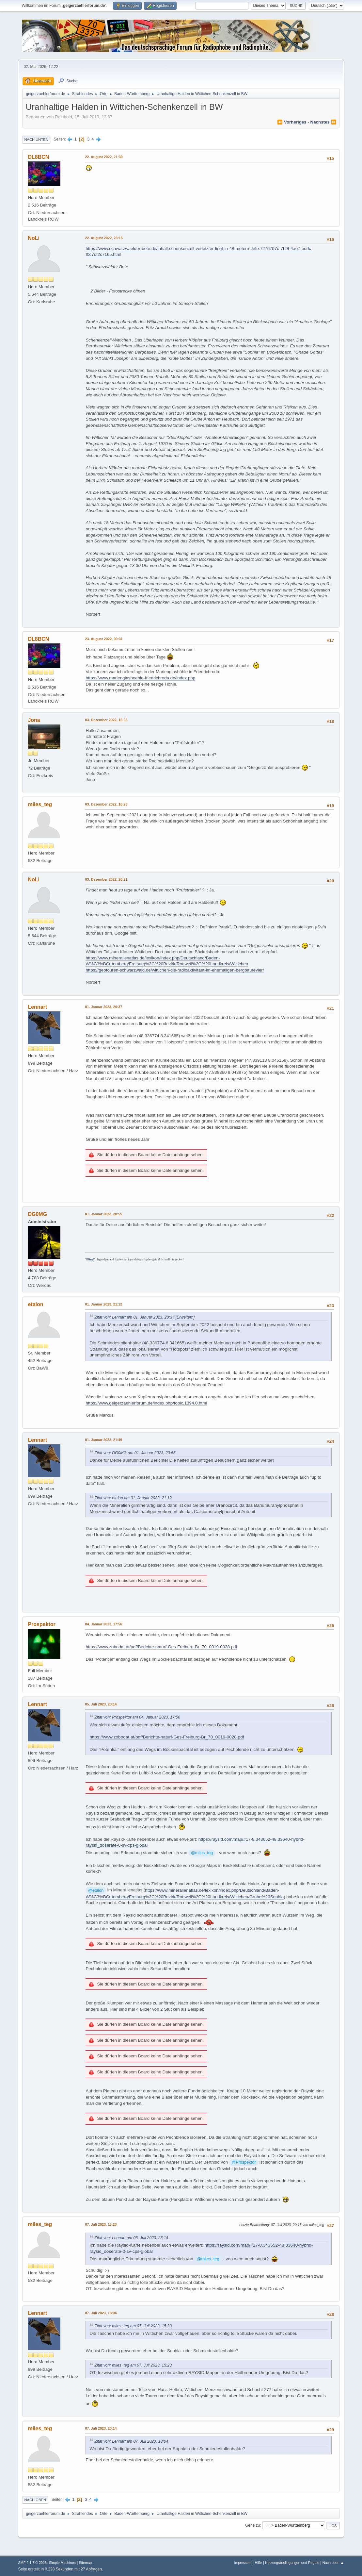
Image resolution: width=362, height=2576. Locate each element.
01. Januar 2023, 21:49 (103, 1440)
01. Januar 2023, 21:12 (103, 1304)
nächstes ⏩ (323, 122)
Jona (34, 720)
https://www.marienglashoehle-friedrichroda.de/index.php (140, 677)
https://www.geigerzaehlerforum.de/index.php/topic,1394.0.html (146, 1403)
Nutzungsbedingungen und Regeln (292, 2563)
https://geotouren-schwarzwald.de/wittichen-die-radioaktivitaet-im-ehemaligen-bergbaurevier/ (175, 970)
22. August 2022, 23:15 (103, 238)
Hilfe (258, 2563)
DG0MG (37, 1214)
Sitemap (85, 2563)
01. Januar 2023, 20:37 (103, 1007)
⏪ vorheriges (291, 122)
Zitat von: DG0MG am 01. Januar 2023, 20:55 (134, 1453)
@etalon (95, 1890)
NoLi (33, 238)
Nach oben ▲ (333, 2563)
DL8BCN (38, 157)
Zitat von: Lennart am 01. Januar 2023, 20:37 (134, 1317)
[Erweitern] (184, 1317)
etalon (35, 1304)
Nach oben (35, 2500)
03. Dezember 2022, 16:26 (106, 804)
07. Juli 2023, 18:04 (101, 2313)
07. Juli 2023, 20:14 (101, 2428)
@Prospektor (243, 2162)
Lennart (37, 1007)
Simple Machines (62, 2563)
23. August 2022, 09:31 (103, 639)
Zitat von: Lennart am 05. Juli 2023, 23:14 (131, 2237)
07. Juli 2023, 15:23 (101, 2224)
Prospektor (41, 1624)
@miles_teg (202, 1853)
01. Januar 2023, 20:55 (103, 1214)
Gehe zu (252, 2525)
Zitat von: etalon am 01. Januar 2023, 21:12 (133, 1498)
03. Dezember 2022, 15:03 (106, 720)
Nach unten (36, 139)
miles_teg (40, 804)
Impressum (242, 2563)
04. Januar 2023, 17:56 (103, 1624)
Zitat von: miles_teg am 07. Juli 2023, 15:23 (133, 2326)
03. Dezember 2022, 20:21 (106, 879)
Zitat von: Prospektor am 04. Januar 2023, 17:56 (137, 1717)
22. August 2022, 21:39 (103, 157)
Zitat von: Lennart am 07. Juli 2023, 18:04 (131, 2441)
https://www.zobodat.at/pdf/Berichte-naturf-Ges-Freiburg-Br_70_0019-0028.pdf (161, 1646)
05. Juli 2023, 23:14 (101, 1704)
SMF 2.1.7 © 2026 (32, 2563)
